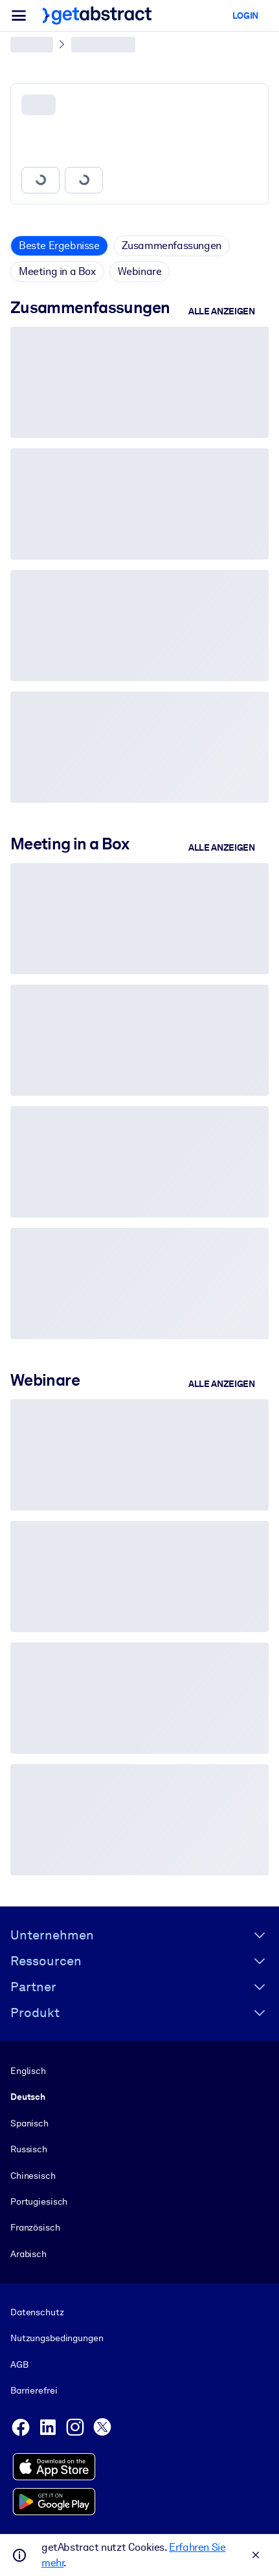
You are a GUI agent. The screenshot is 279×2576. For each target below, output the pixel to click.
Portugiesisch (38, 2201)
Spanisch (29, 2123)
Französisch (35, 2227)
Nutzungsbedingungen (56, 2338)
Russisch (28, 2149)
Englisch (28, 2071)
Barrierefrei (33, 2390)
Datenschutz (37, 2312)
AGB (19, 2364)
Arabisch (28, 2254)
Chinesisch (33, 2175)
